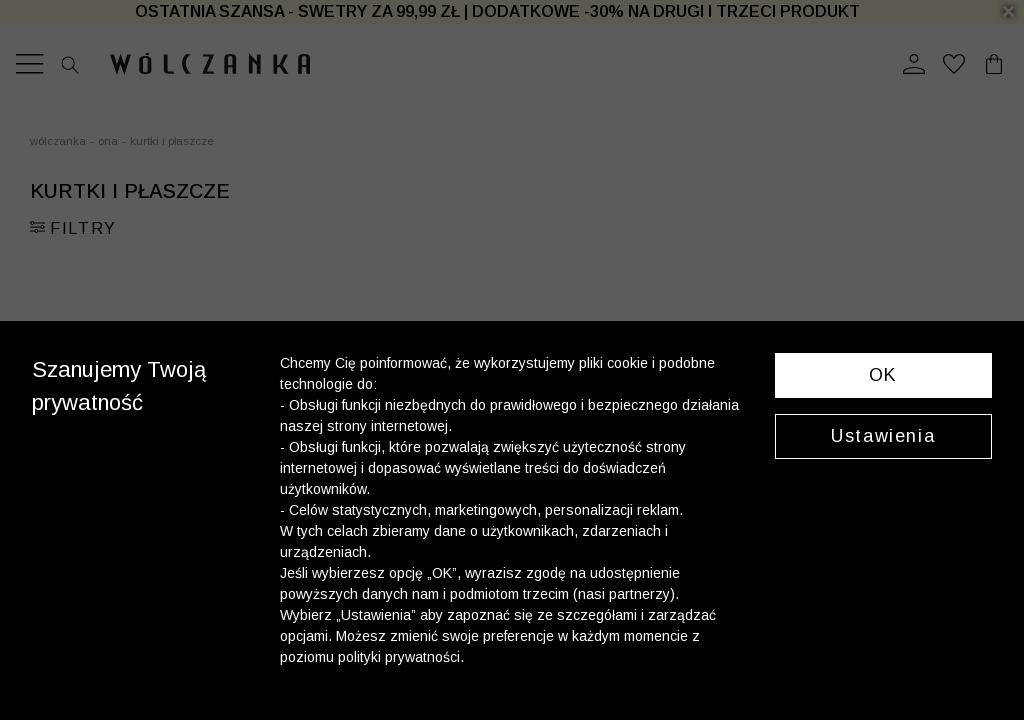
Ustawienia (883, 436)
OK (883, 375)
